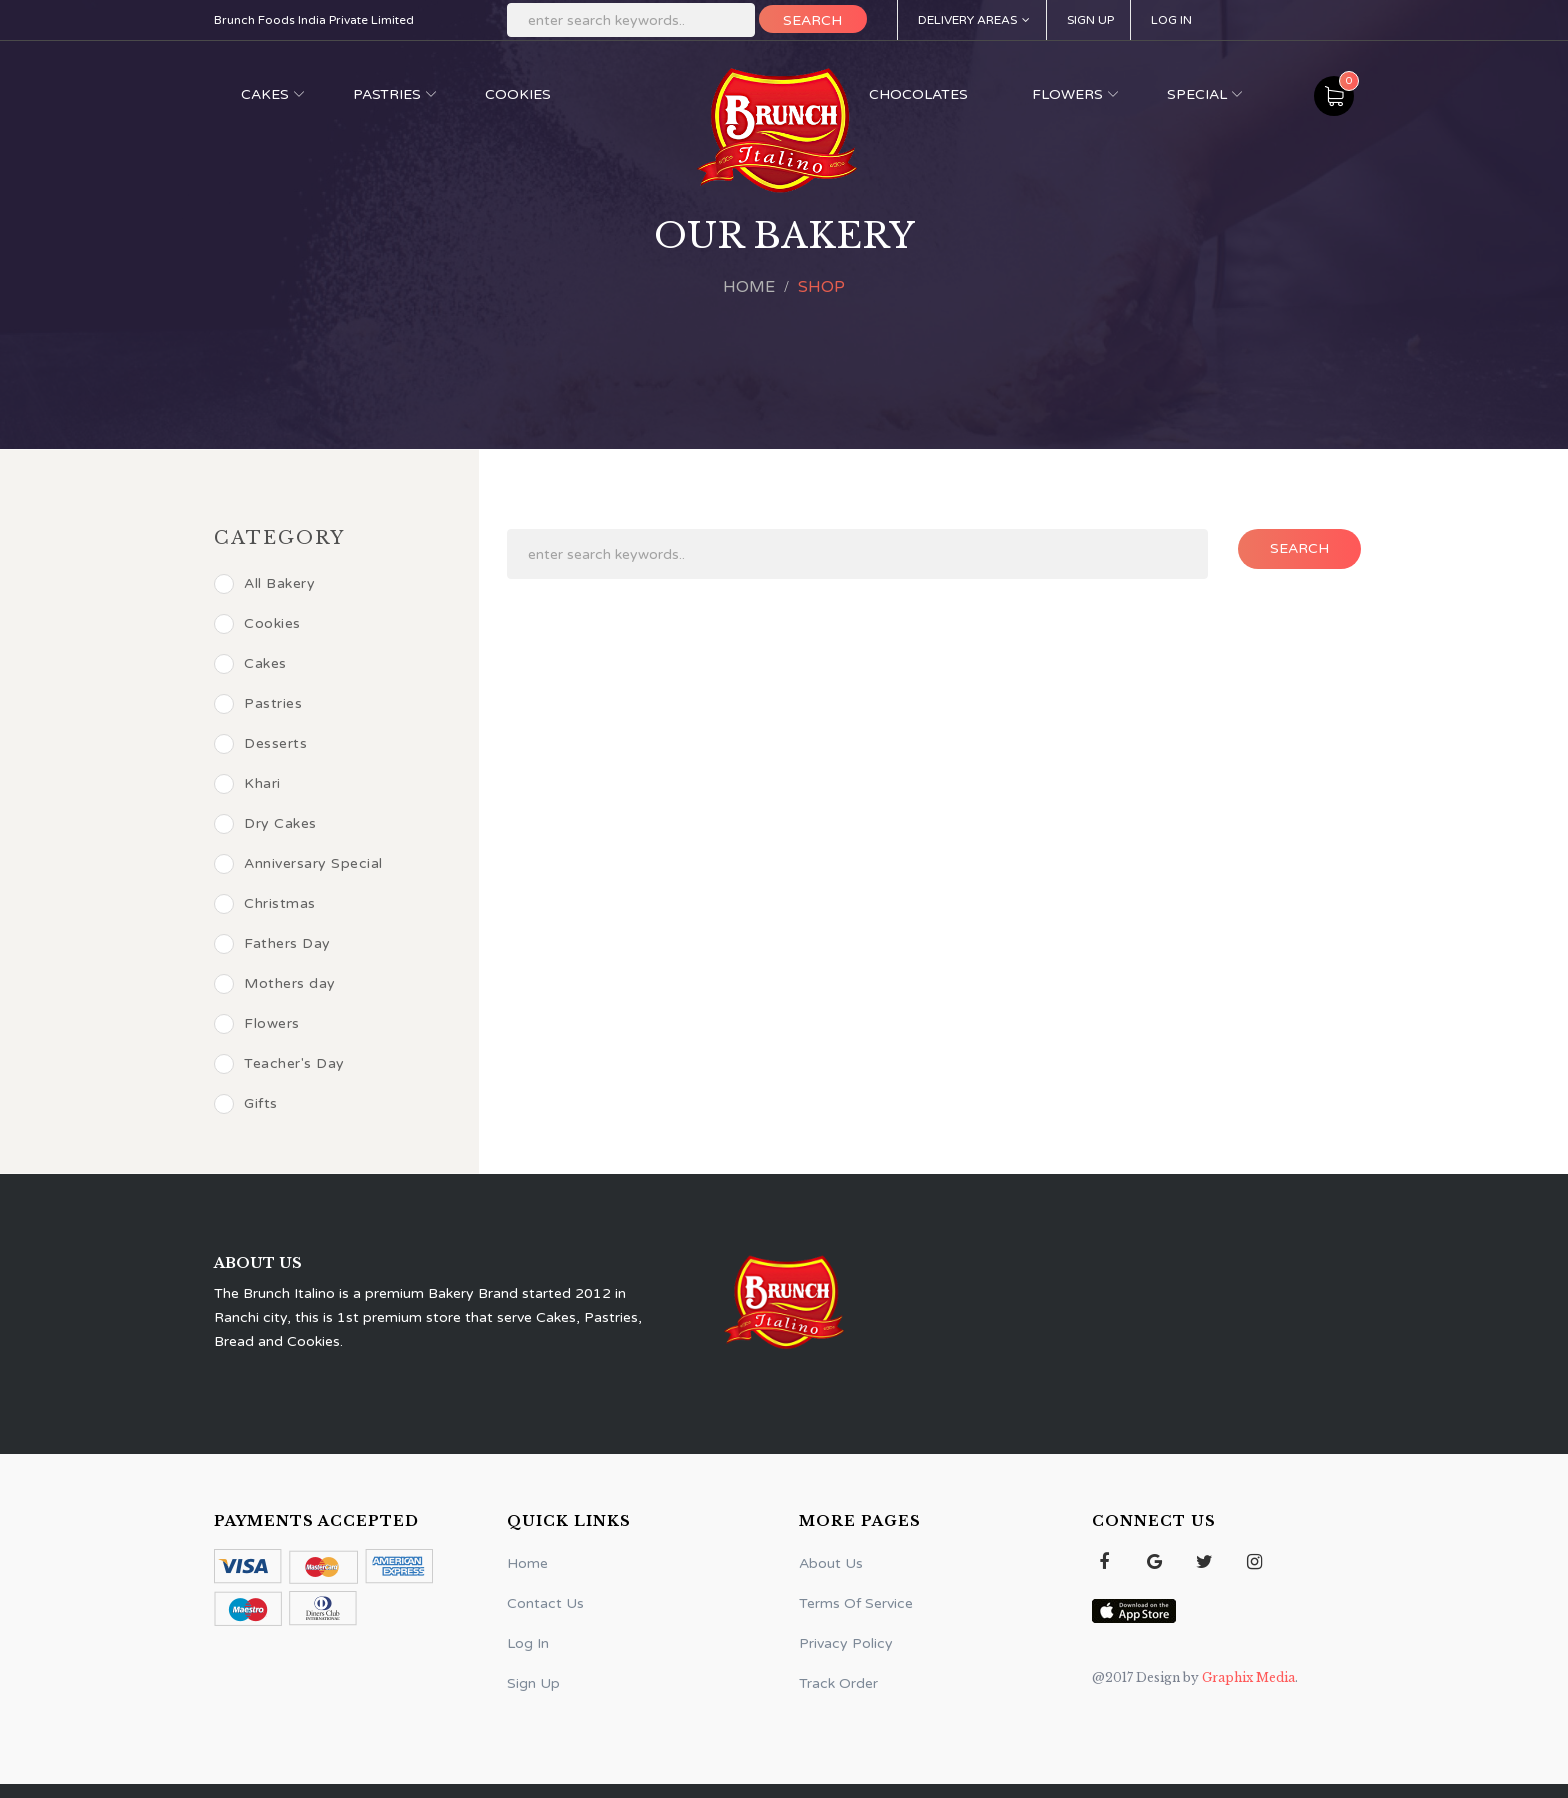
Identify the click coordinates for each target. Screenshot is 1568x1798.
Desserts (260, 744)
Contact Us (545, 1603)
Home (749, 287)
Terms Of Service (856, 1603)
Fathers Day (272, 944)
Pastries (387, 94)
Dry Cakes (265, 824)
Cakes (265, 94)
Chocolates (918, 94)
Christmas (265, 904)
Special (1197, 94)
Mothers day (275, 984)
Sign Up (1090, 20)
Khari (247, 784)
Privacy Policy (846, 1643)
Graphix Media (1247, 1677)
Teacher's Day (279, 1064)
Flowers (1067, 94)
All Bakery (264, 584)
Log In (1171, 20)
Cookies (518, 94)
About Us (831, 1563)
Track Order (838, 1683)
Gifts (246, 1104)
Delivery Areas (974, 20)
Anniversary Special (298, 864)
